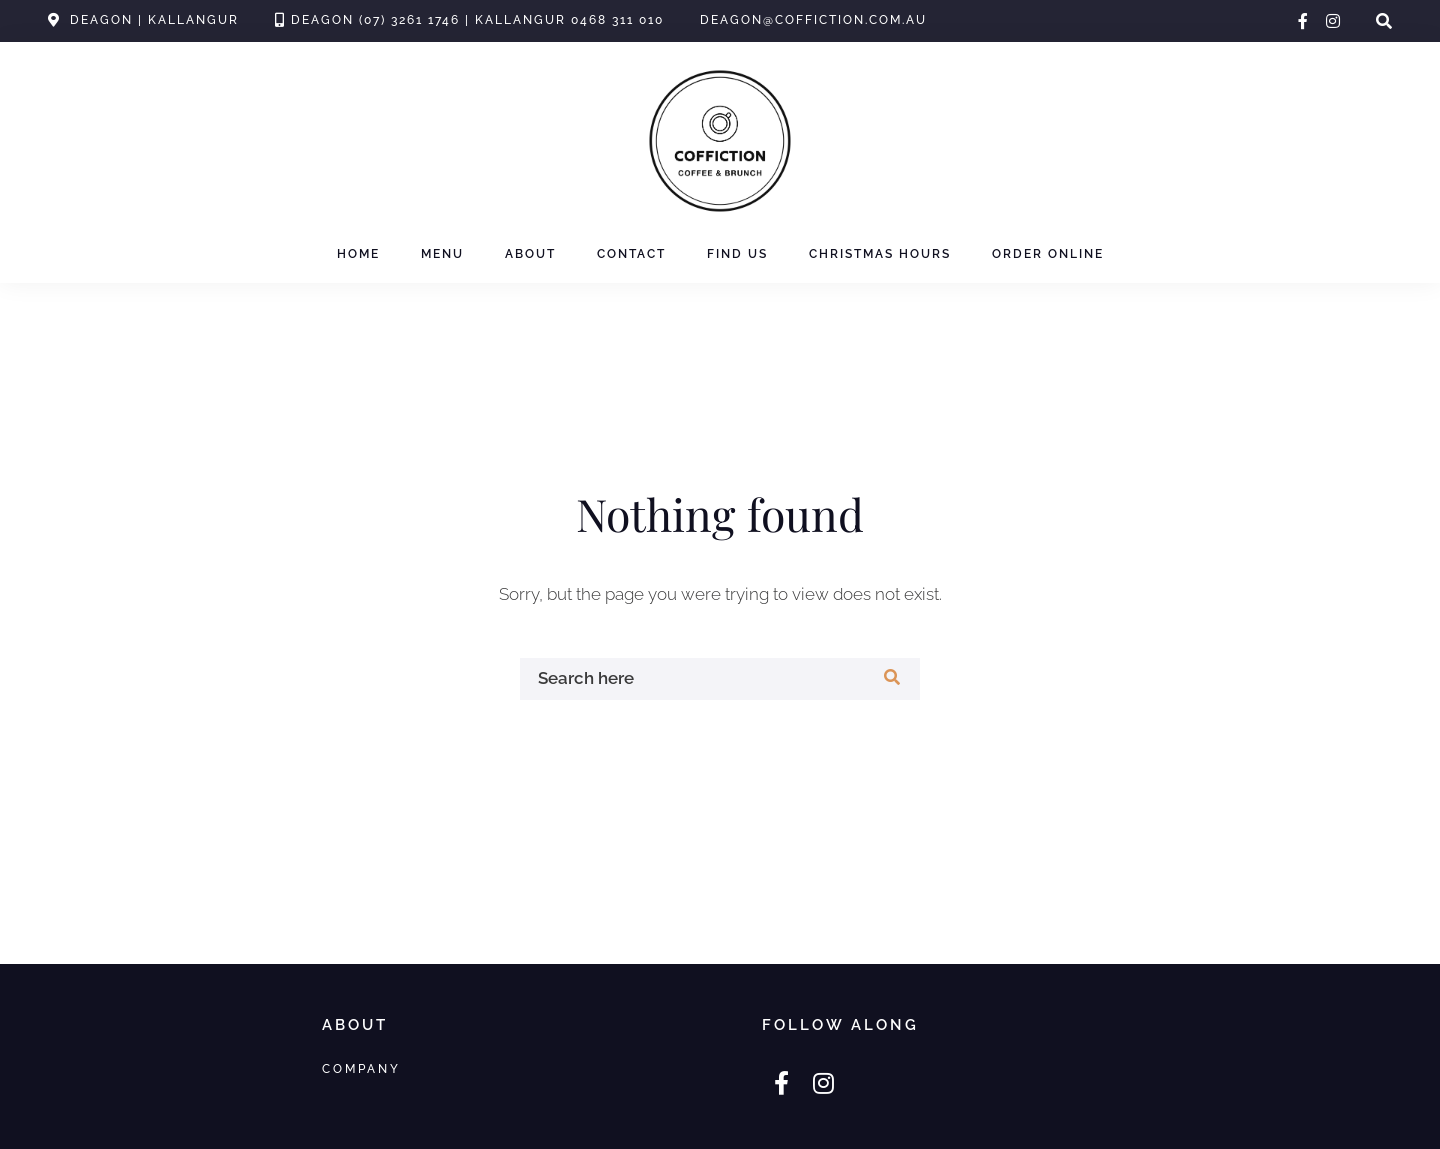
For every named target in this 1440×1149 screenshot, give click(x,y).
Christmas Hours (880, 254)
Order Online (1048, 254)
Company (361, 1068)
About (530, 254)
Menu (442, 254)
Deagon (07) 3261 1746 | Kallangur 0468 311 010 (477, 20)
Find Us (737, 254)
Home (358, 254)
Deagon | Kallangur (154, 20)
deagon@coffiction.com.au (813, 20)
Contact (631, 254)
